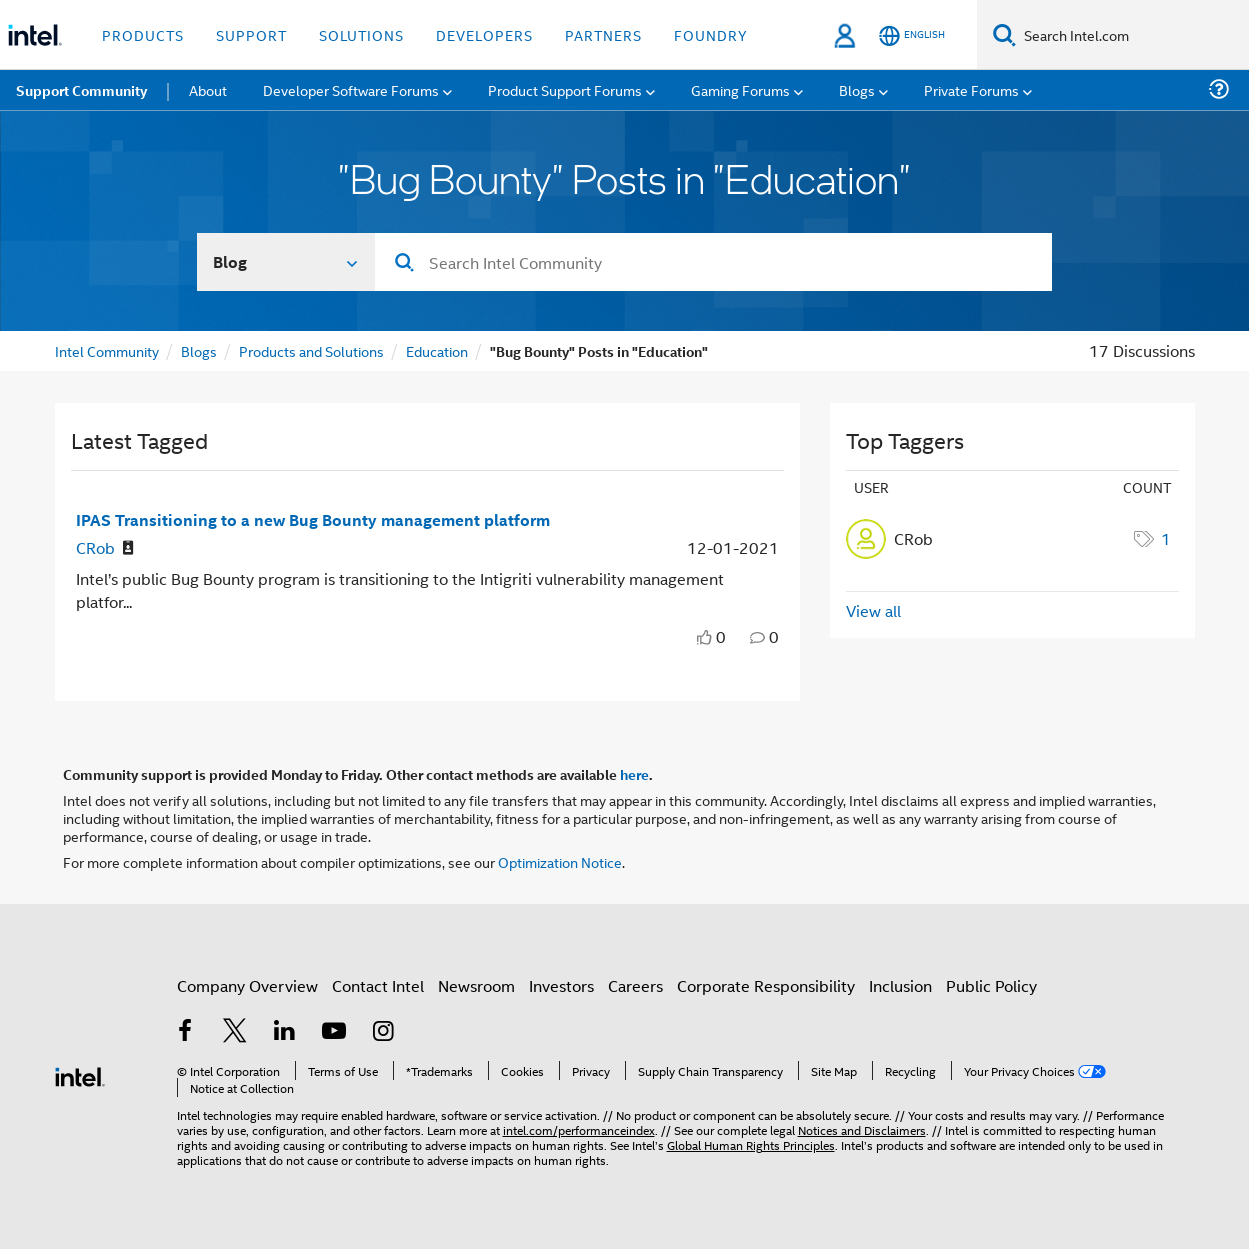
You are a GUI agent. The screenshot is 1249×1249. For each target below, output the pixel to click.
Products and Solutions (311, 350)
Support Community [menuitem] (81, 90)
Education (437, 350)
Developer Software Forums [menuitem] (351, 89)
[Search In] (286, 262)
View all (873, 610)
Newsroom (476, 985)
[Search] (1004, 34)
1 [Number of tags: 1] (1166, 538)
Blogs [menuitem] (857, 89)
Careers (635, 985)
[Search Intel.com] (1132, 35)
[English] (912, 35)
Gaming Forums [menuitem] (740, 89)
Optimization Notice (560, 861)
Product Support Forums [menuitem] (565, 89)
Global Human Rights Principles (751, 1144)
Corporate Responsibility (766, 985)
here (634, 774)
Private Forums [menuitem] (971, 89)
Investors (561, 985)
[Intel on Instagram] (384, 1032)
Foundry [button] (711, 34)
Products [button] (143, 34)
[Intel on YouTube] (334, 1032)
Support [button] (251, 34)
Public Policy (991, 985)
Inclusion (900, 985)
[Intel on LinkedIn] (285, 1032)
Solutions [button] (361, 34)
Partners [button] (603, 34)
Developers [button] (484, 34)
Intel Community (107, 350)
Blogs (199, 350)
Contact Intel (378, 985)
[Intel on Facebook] (186, 1032)
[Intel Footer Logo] (80, 1074)
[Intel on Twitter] (235, 1032)
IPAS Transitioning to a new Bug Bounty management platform (313, 519)
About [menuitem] (208, 89)
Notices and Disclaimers (862, 1129)
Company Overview (247, 985)
